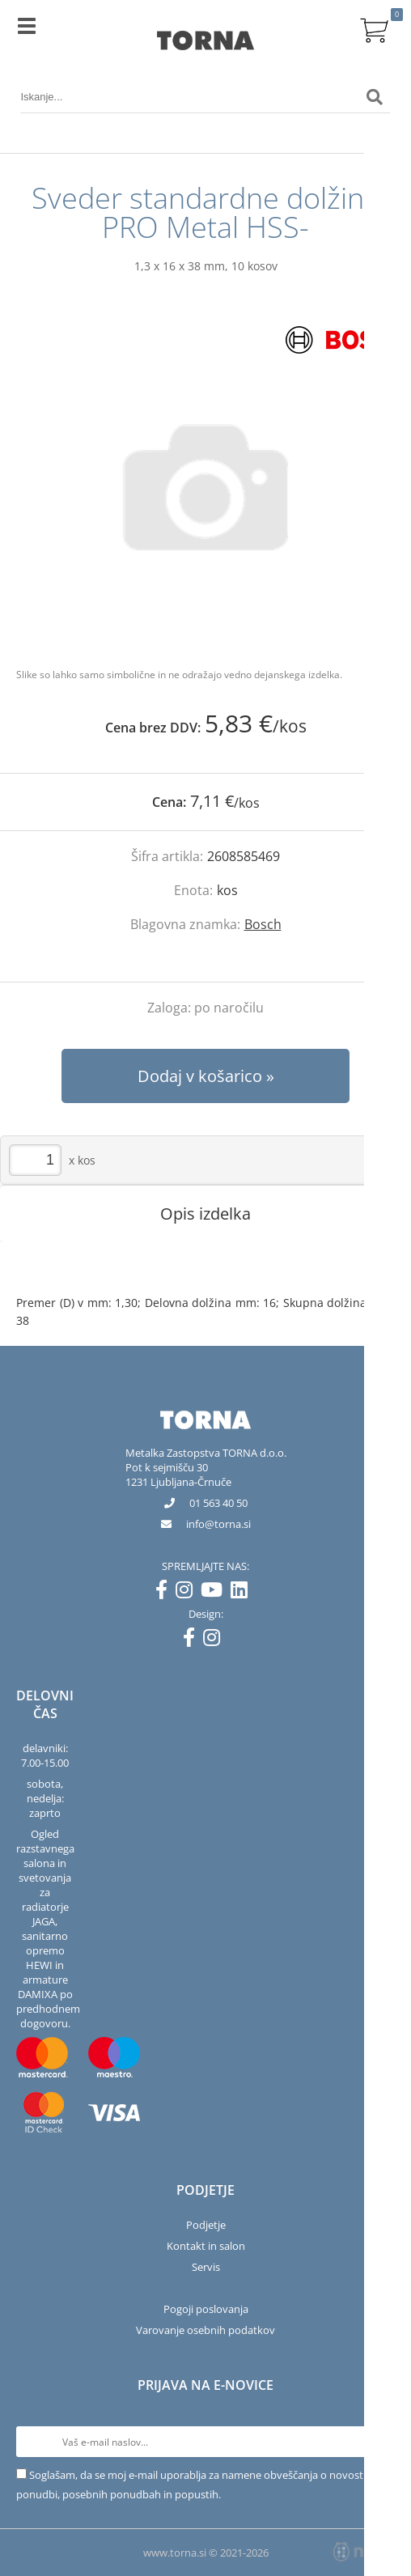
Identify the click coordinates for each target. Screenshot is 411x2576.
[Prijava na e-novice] (379, 2441)
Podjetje (206, 2224)
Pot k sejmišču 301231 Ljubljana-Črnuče (178, 1474)
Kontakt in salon (206, 2246)
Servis (206, 2267)
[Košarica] (374, 28)
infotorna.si (218, 1524)
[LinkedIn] (243, 1592)
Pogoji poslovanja (205, 2309)
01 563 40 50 (218, 1503)
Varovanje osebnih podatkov (205, 2330)
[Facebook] (165, 1592)
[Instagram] (188, 1592)
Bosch (263, 924)
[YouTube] (216, 1592)
